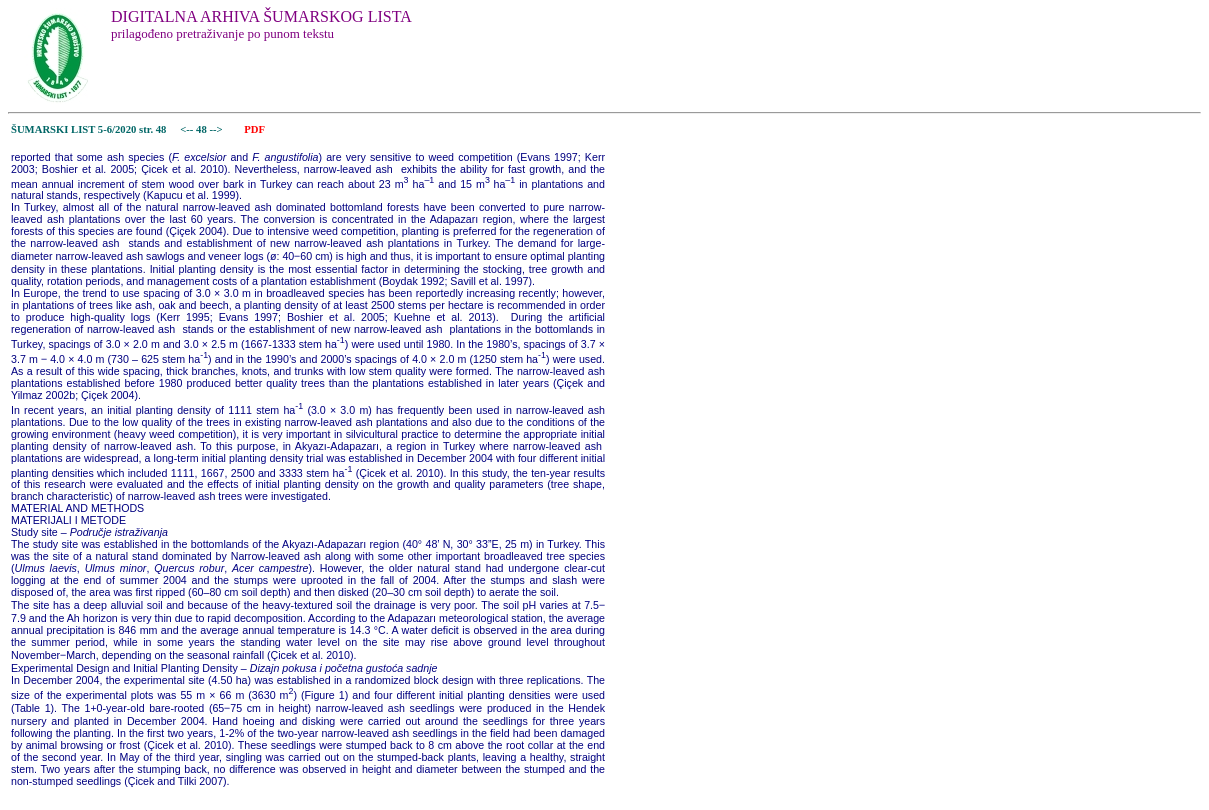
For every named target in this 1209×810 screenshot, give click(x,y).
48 (202, 129)
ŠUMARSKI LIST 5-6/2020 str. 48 (88, 129)
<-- (187, 129)
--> (217, 129)
